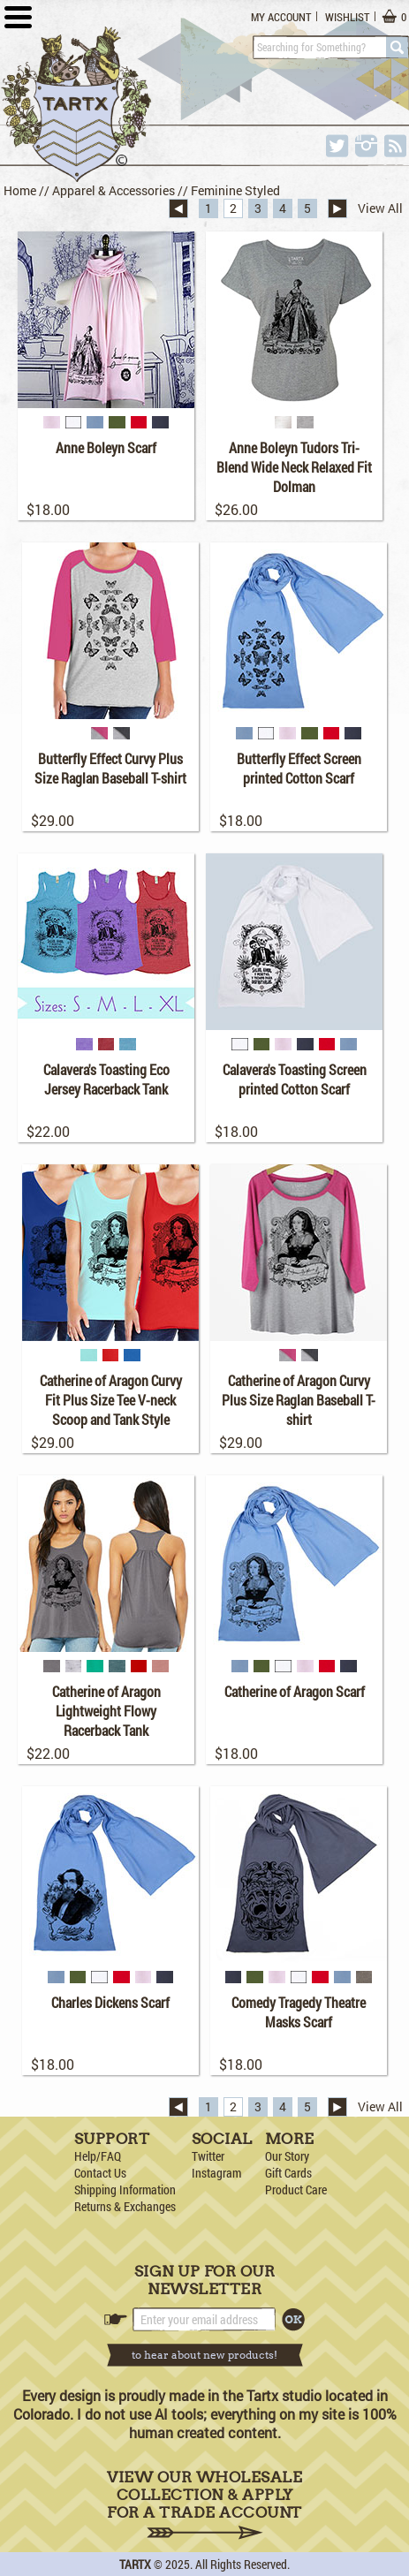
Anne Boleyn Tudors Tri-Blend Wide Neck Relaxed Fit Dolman (294, 467)
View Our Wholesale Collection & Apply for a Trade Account (204, 2504)
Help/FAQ (97, 2156)
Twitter (208, 2156)
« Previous (178, 208)
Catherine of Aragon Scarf (294, 1691)
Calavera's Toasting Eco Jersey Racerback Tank (106, 1079)
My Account (281, 17)
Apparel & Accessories (113, 190)
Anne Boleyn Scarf (106, 447)
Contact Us (100, 2172)
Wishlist (347, 17)
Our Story (287, 2156)
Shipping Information (125, 2189)
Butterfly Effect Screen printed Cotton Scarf (299, 768)
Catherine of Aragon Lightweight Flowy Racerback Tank (106, 1710)
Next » (337, 208)
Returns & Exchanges (125, 2206)
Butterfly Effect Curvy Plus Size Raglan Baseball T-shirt (110, 768)
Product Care (296, 2189)
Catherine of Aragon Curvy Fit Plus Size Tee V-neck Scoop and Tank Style (111, 1399)
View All (380, 208)
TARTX (135, 2564)
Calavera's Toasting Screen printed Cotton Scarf (295, 1079)
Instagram (216, 2172)
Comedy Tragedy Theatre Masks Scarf (298, 2012)
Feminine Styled (235, 190)
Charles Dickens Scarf (110, 2002)
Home (20, 190)
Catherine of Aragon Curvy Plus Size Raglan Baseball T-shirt (298, 1399)
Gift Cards (288, 2172)
